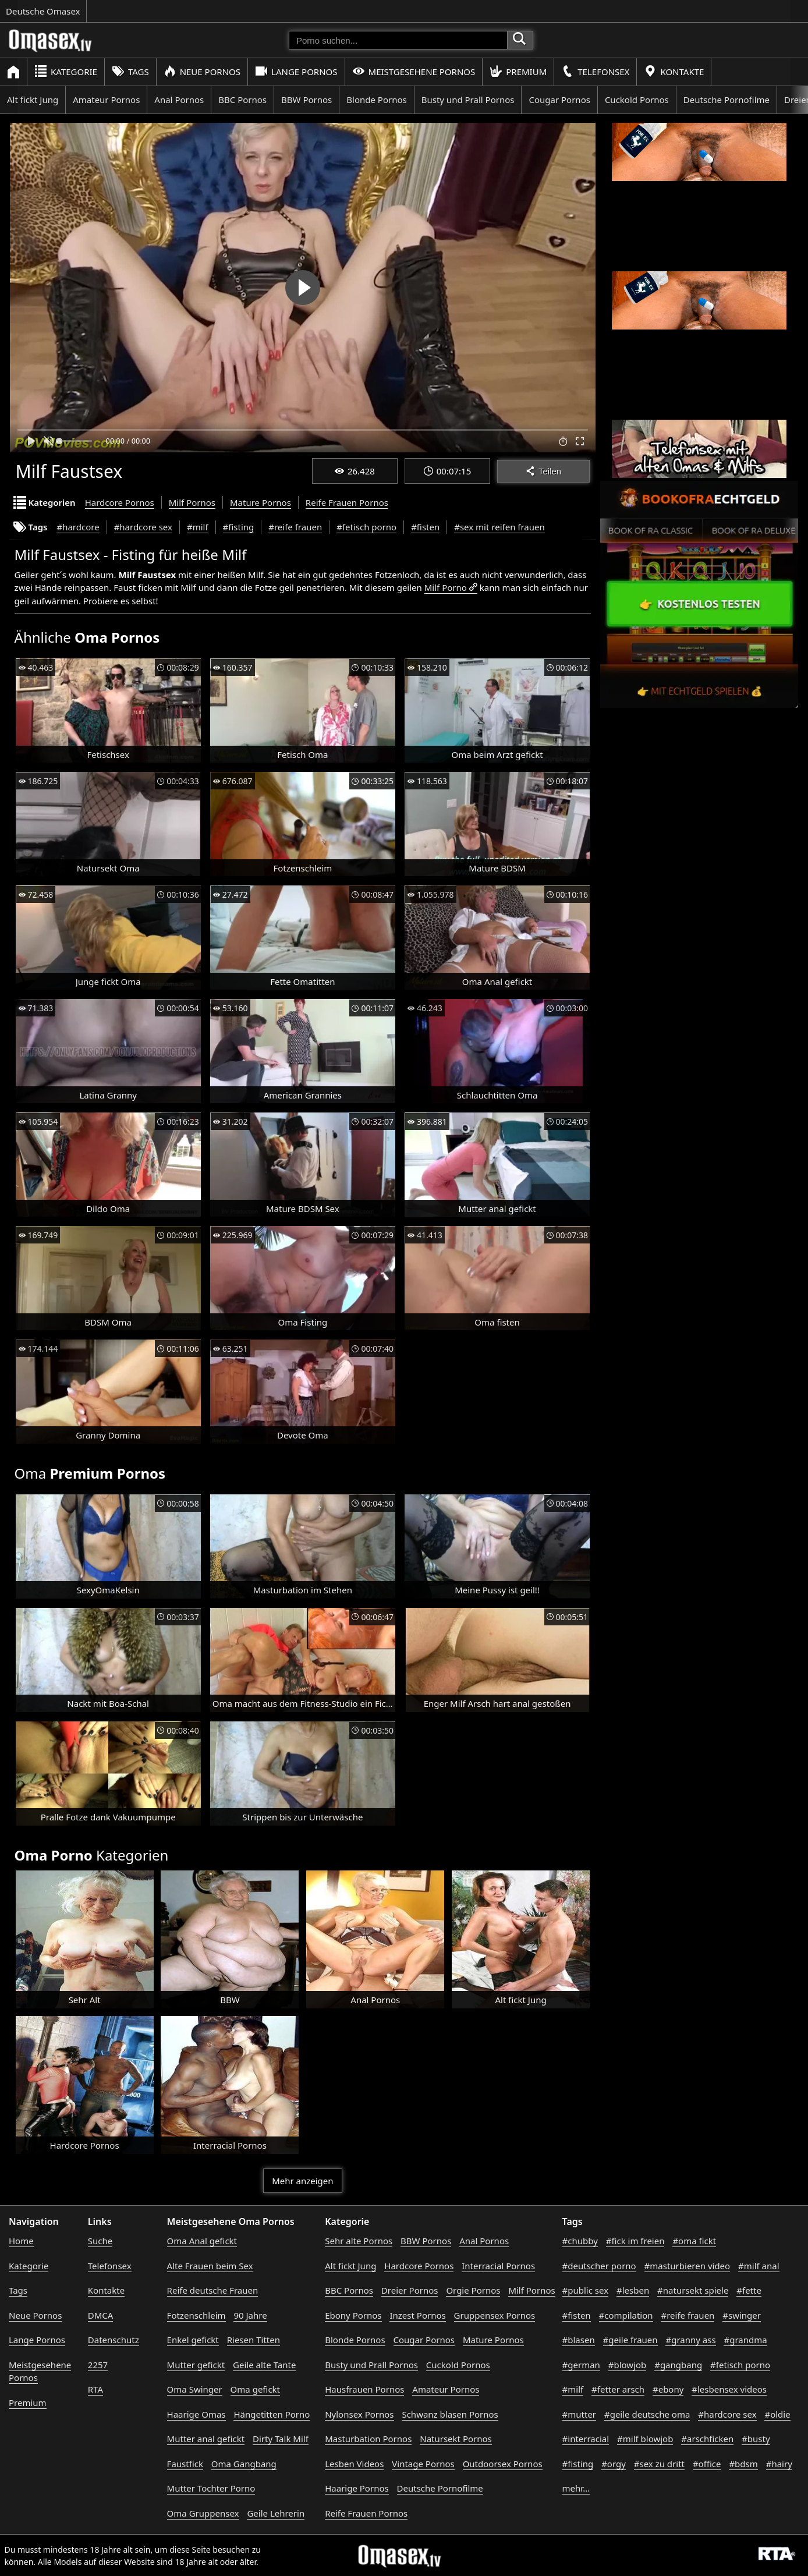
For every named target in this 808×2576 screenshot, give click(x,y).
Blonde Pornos (376, 99)
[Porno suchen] (398, 40)
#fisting (238, 527)
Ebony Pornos (353, 2315)
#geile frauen (630, 2339)
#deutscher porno (599, 2266)
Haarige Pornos (356, 2488)
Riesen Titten (253, 2339)
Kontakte (674, 71)
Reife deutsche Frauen (212, 2290)
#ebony (668, 2389)
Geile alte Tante (264, 2365)
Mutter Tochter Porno (211, 2488)
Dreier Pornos (409, 2290)
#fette (748, 2290)
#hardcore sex (143, 527)
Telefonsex (595, 71)
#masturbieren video (687, 2266)
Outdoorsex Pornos (503, 2463)
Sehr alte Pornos (358, 2241)
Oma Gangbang (244, 2463)
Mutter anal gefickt (205, 2438)
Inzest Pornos (417, 2315)
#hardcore (77, 527)
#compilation (626, 2315)
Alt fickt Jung (32, 99)
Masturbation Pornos (368, 2438)
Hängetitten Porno (271, 2414)
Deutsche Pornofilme (726, 99)
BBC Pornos (242, 99)
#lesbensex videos (729, 2389)
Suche (100, 2241)
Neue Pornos (202, 71)
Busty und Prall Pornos (468, 99)
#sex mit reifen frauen (499, 527)
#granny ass (690, 2339)
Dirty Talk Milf (281, 2438)
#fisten (425, 527)
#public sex (585, 2290)
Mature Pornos (260, 502)
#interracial (585, 2438)
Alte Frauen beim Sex (210, 2266)
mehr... (576, 2488)
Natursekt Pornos (456, 2438)
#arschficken (707, 2438)
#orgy (613, 2463)
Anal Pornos (179, 99)
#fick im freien (635, 2241)
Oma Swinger (194, 2389)
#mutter (579, 2414)
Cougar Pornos (559, 99)
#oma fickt (694, 2241)
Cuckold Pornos (637, 99)
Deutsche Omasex (43, 11)
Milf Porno (445, 587)
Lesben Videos (354, 2463)
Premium (518, 71)
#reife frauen (295, 527)
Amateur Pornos (106, 99)
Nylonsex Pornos (359, 2414)
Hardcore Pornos (119, 502)
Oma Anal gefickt (202, 2241)
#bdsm (743, 2463)
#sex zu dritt (659, 2463)
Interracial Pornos (498, 2266)
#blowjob (627, 2365)
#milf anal (758, 2266)
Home (21, 2241)
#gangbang (678, 2365)
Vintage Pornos (423, 2463)
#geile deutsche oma (647, 2414)
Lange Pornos (296, 71)
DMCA (101, 2315)
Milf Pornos (192, 502)
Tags (130, 71)
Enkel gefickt (193, 2339)
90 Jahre (250, 2315)
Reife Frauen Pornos (347, 502)
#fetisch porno (366, 527)
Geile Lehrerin (275, 2513)
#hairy (779, 2463)
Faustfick (185, 2463)
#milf (197, 527)
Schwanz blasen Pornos (450, 2414)
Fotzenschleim (196, 2315)
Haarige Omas (196, 2414)
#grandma (745, 2339)
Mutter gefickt (196, 2365)
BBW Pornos (306, 99)
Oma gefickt (255, 2389)
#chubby (580, 2241)
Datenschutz (113, 2339)
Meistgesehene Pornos (414, 71)
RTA (95, 2389)
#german (581, 2365)
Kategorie (65, 71)
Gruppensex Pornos (495, 2315)
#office (707, 2463)
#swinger (741, 2315)
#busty (756, 2438)
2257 (98, 2365)
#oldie (777, 2414)
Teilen (543, 471)
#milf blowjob (645, 2438)
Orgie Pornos (473, 2290)
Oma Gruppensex (203, 2513)
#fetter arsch (617, 2389)
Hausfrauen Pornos (364, 2389)
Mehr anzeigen (302, 2181)
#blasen (578, 2339)
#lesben (632, 2290)
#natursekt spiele (692, 2290)
